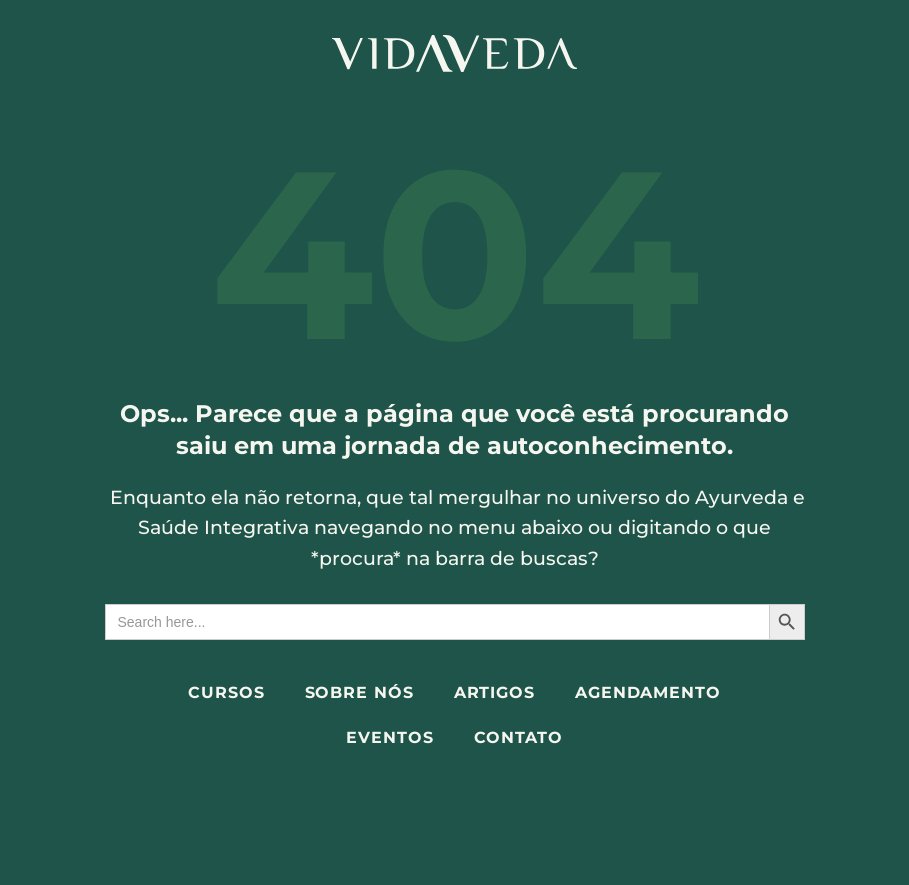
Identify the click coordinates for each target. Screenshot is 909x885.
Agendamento (648, 692)
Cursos (226, 692)
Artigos (494, 692)
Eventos (389, 737)
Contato (518, 737)
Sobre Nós (359, 692)
